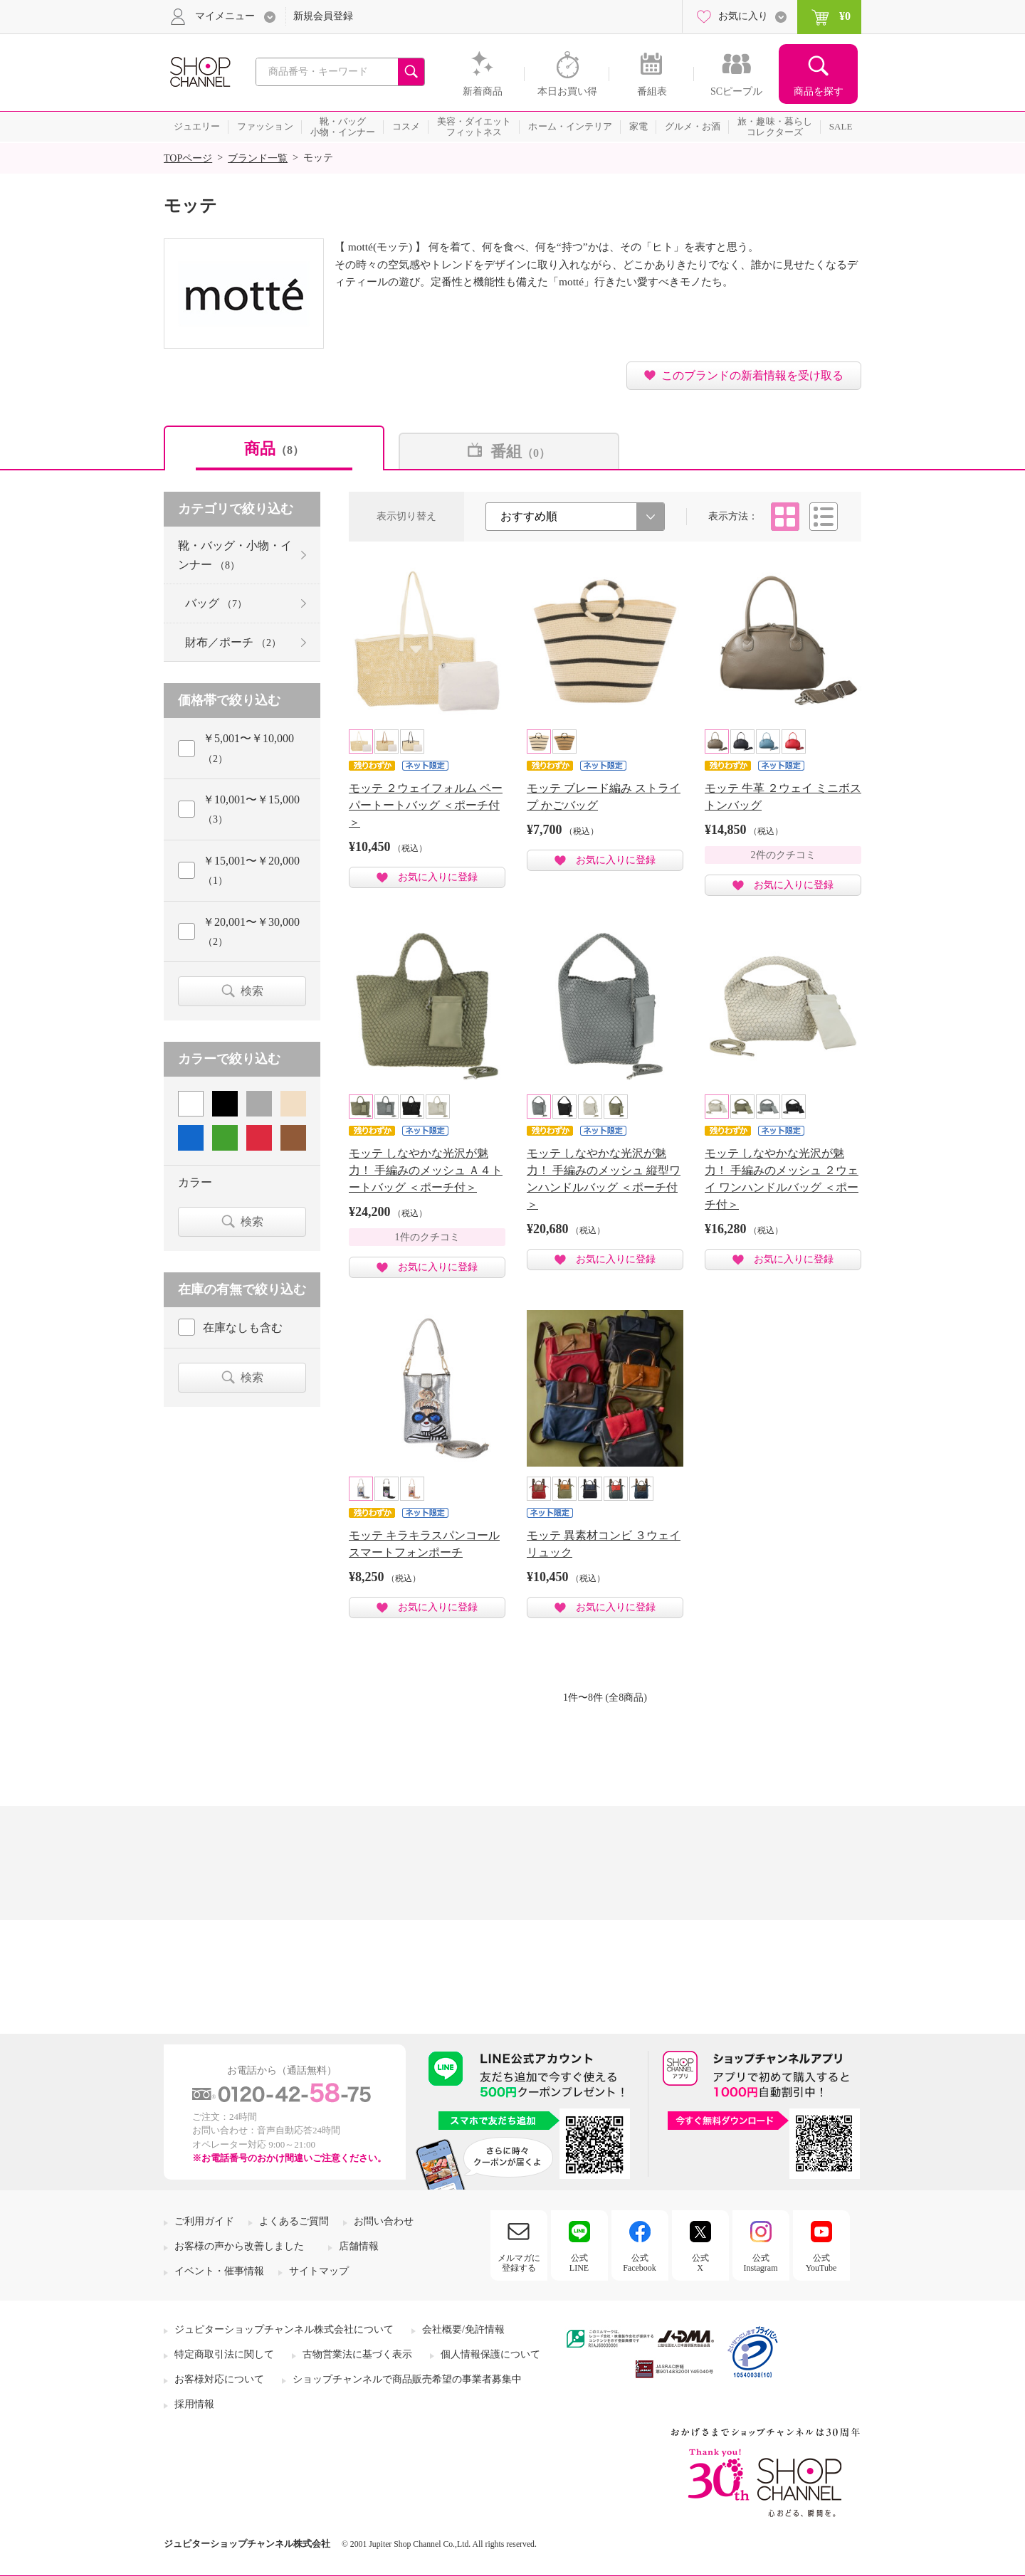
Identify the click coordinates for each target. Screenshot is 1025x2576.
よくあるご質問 (294, 2221)
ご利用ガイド (204, 2221)
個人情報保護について (490, 2354)
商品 (274, 449)
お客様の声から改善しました (239, 2246)
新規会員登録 (323, 16)
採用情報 (194, 2404)
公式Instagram (761, 2263)
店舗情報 (359, 2246)
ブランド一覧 (258, 158)
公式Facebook (639, 2263)
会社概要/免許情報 (463, 2329)
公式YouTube (821, 2263)
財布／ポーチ (233, 642)
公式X (700, 2263)
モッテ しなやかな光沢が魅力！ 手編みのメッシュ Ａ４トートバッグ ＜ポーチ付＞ (426, 1170)
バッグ (216, 603)
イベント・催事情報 (219, 2271)
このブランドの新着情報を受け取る (752, 375)
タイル (785, 516)
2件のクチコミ (783, 855)
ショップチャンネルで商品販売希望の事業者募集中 (407, 2379)
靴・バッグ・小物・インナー (235, 555)
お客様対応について (219, 2379)
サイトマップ (319, 2271)
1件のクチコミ (427, 1237)
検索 (252, 991)
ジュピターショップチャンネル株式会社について (284, 2329)
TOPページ (188, 158)
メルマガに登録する (519, 2263)
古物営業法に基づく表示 (357, 2354)
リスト (823, 516)
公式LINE (579, 2263)
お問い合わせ (384, 2221)
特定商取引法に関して (224, 2354)
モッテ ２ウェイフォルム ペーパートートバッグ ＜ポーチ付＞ (426, 805)
